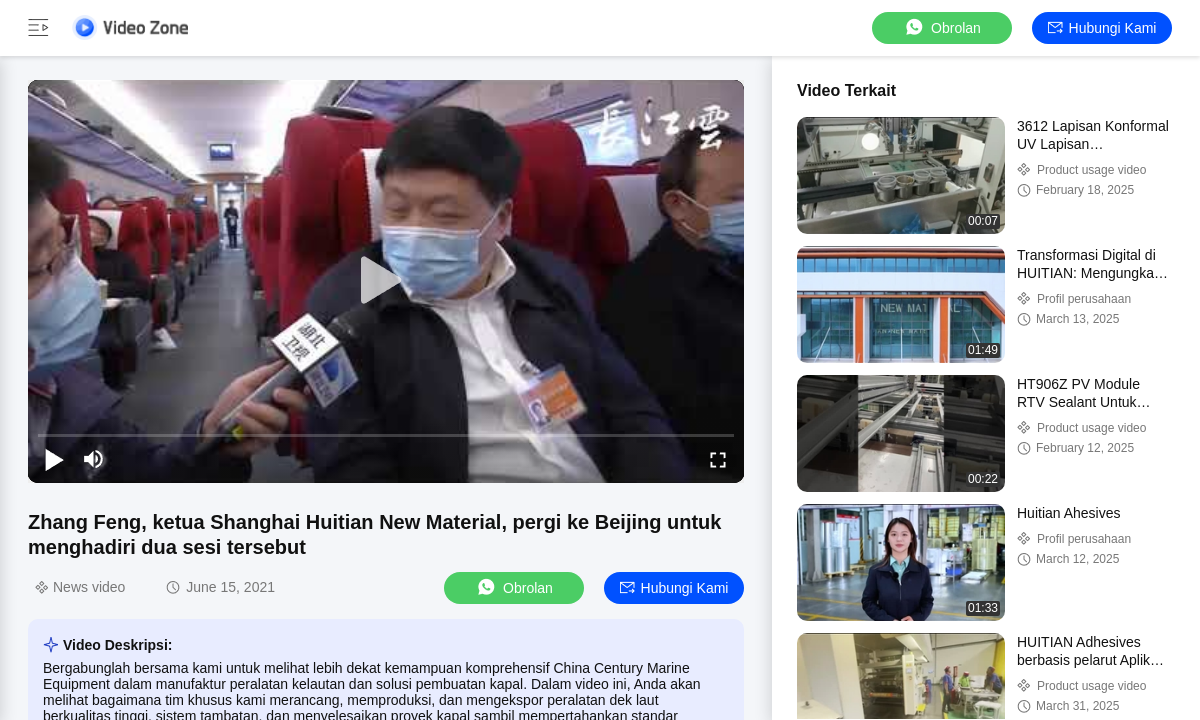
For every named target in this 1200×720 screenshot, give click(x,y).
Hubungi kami (1102, 28)
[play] (386, 281)
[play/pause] (54, 459)
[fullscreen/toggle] (718, 459)
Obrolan (942, 27)
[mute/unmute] (94, 459)
